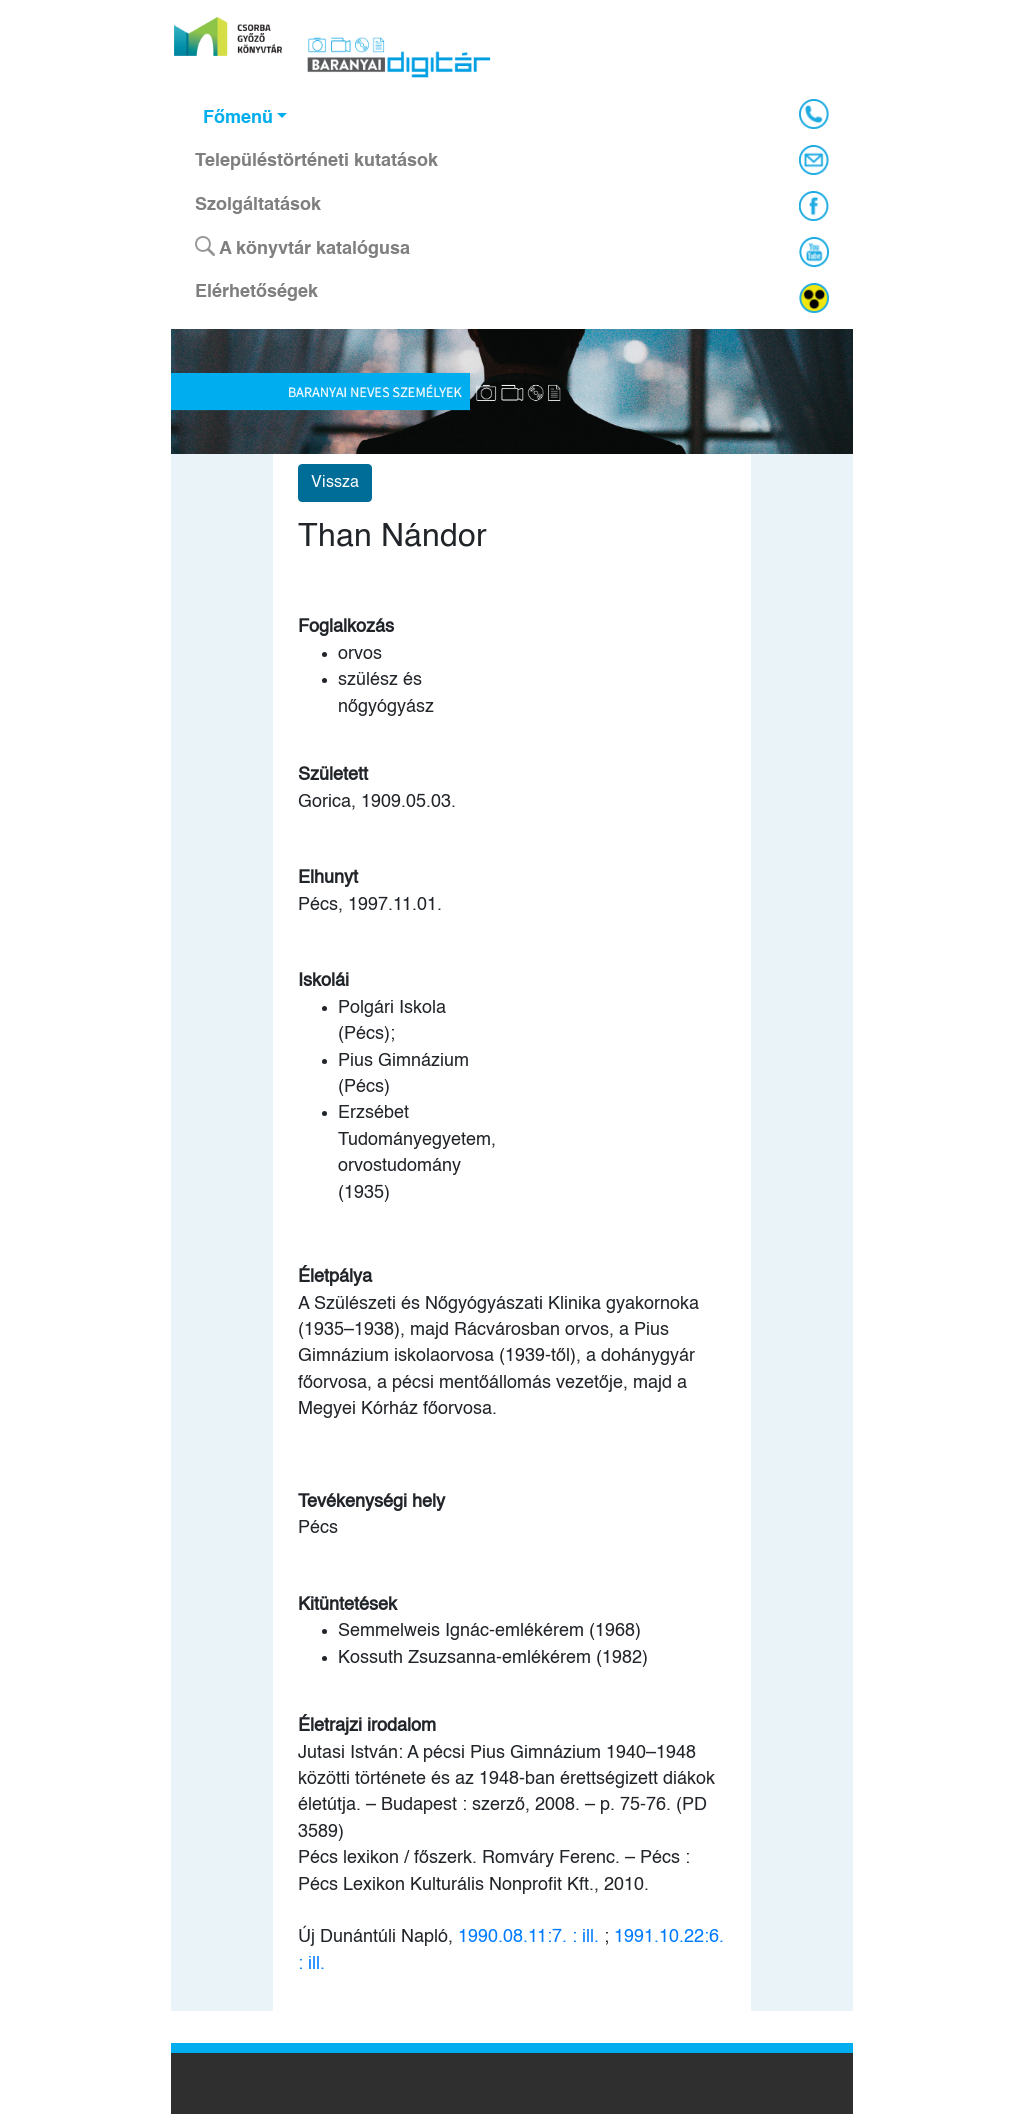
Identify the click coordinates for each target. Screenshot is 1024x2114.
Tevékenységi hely (371, 1502)
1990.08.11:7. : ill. (528, 1937)
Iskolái (323, 981)
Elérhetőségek (256, 292)
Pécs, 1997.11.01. (370, 905)
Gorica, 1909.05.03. (377, 802)
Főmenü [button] (238, 118)
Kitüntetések (347, 1605)
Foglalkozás (346, 627)
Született (333, 775)
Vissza (335, 483)
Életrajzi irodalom (367, 1726)
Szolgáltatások (258, 205)
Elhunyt (328, 878)
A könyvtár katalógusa (302, 247)
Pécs (318, 1528)
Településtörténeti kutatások (316, 161)
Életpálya (335, 1277)
